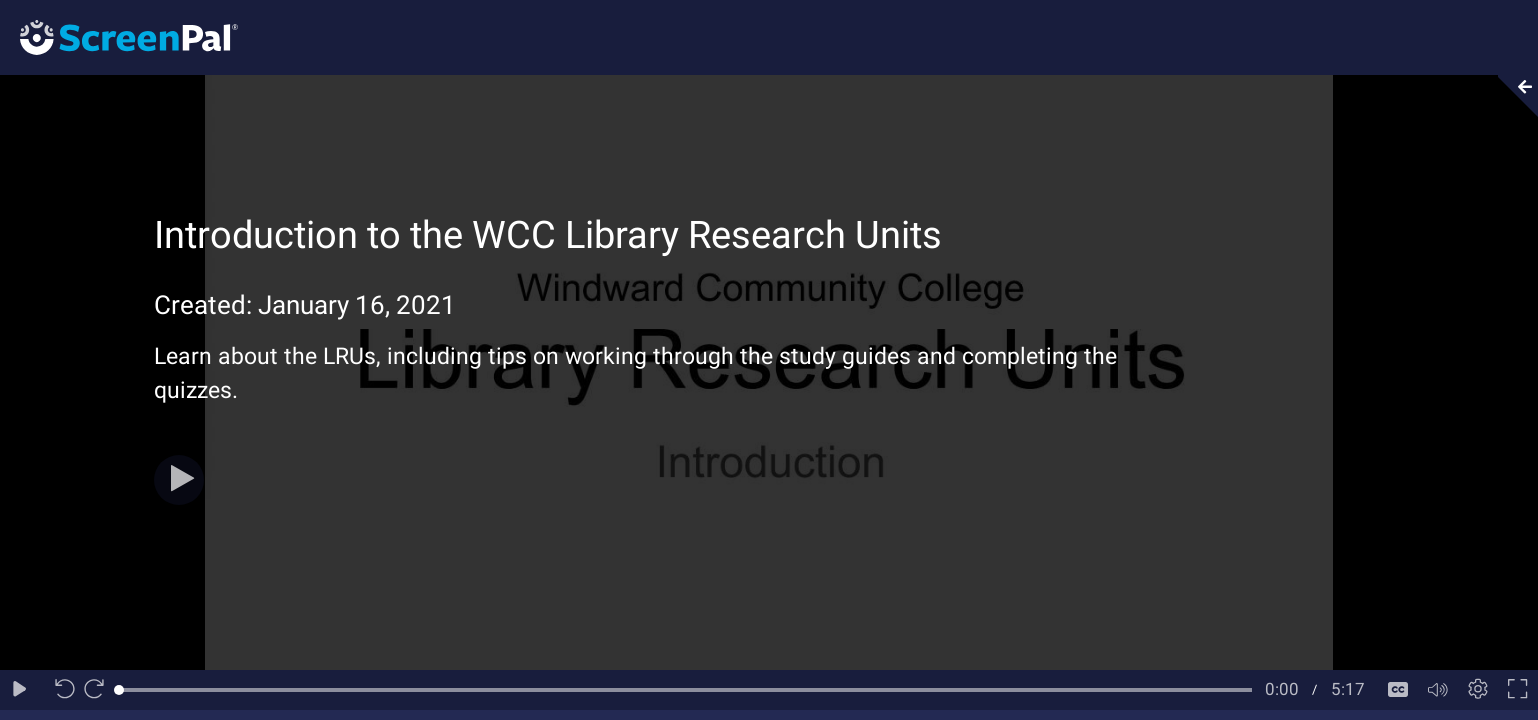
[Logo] (119, 36)
